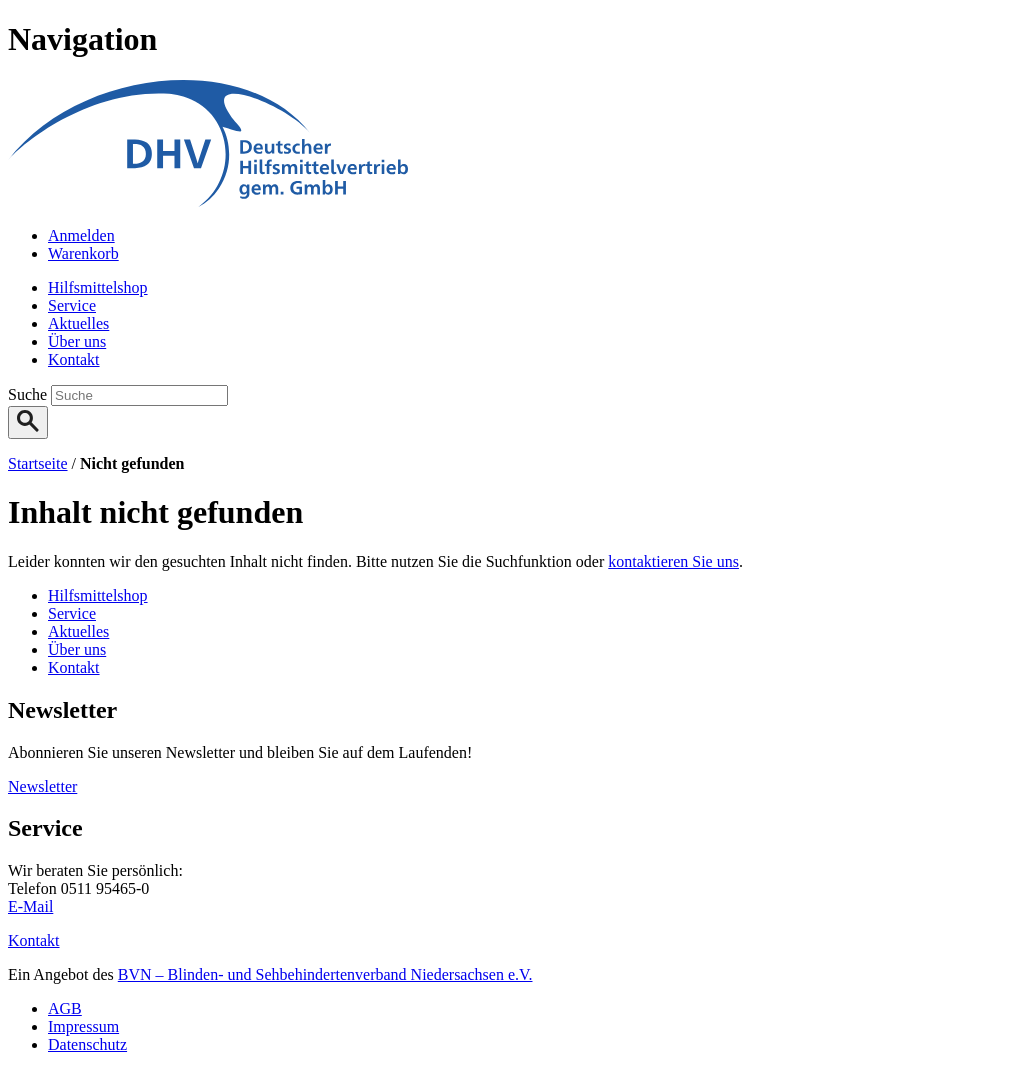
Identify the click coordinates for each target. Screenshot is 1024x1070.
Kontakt (34, 940)
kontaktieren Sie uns (673, 561)
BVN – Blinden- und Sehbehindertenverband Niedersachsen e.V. (325, 974)
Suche (29, 394)
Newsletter (42, 786)
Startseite (38, 463)
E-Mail (30, 906)
